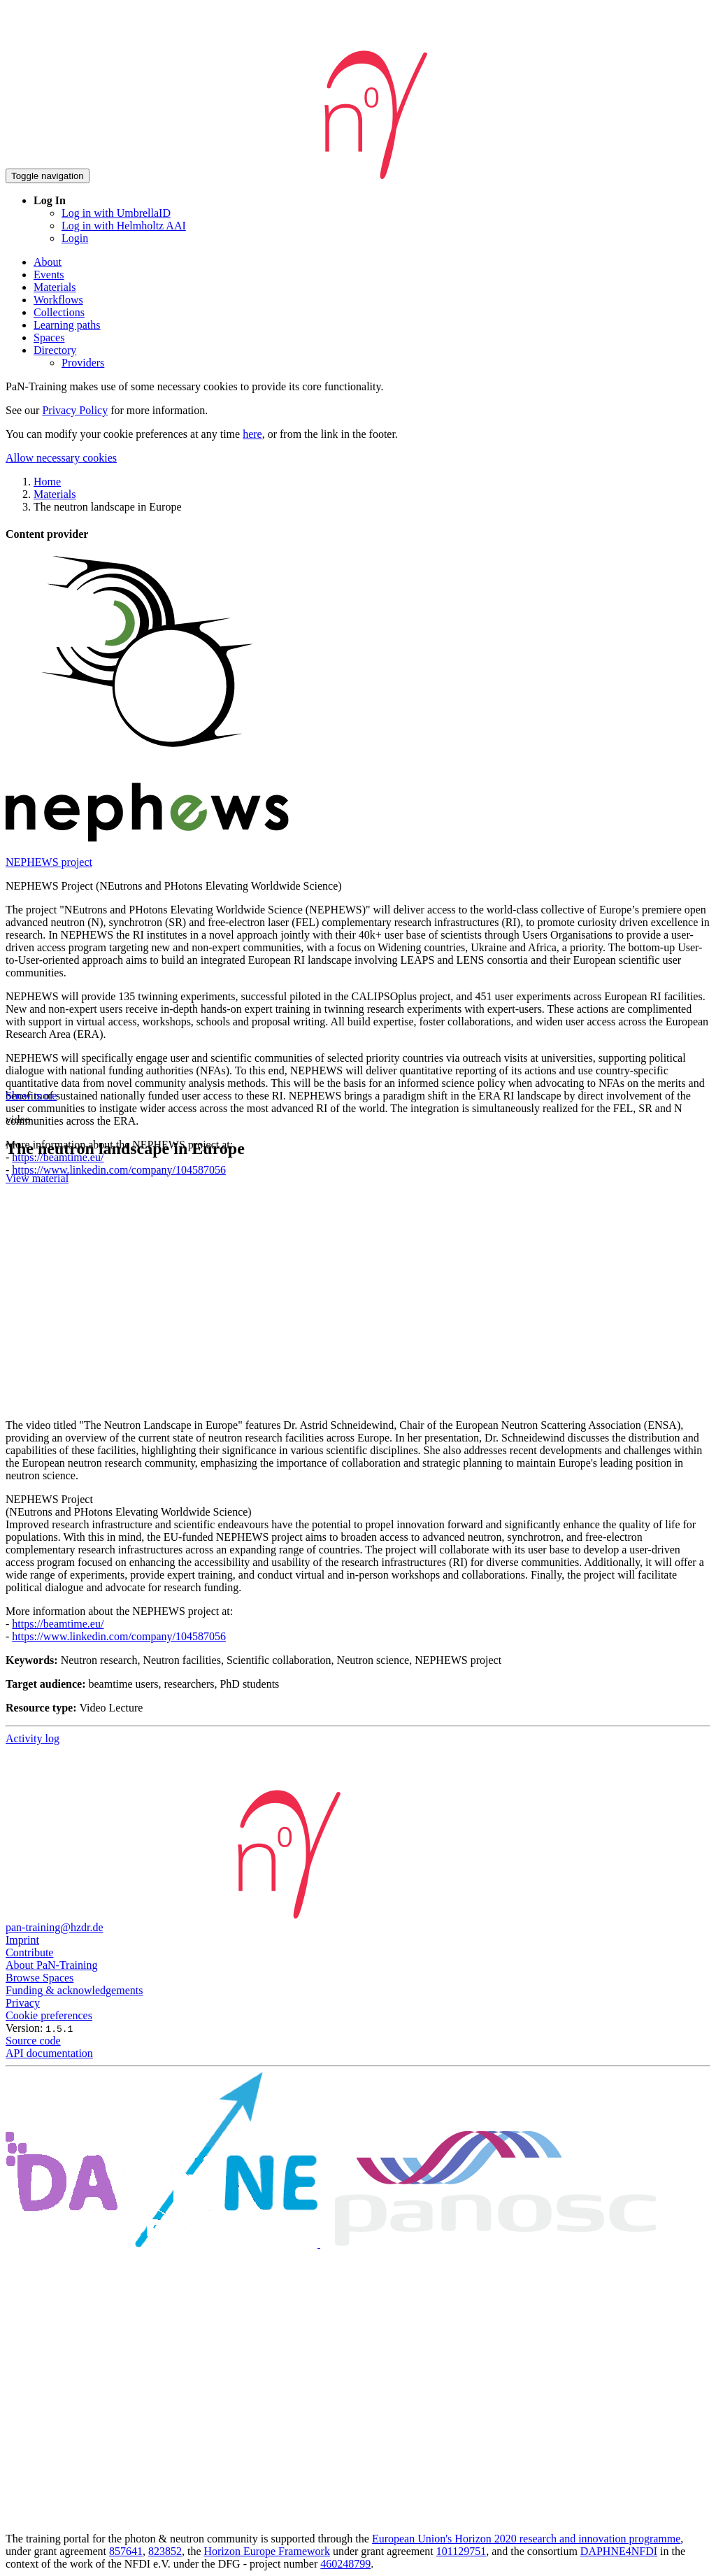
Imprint (22, 1940)
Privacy (23, 2003)
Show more (31, 1096)
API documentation (49, 2053)
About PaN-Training (51, 1965)
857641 (126, 2551)
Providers (83, 363)
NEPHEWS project (49, 862)
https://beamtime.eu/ (57, 1624)
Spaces (49, 337)
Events (49, 274)
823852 (165, 2551)
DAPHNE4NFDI (618, 2551)
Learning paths (67, 325)
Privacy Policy (75, 410)
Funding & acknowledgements (74, 1990)
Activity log (32, 1738)
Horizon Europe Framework (266, 2551)
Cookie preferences (49, 2015)
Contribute (29, 1952)
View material (37, 1178)
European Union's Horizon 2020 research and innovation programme (526, 2539)
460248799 (345, 2564)
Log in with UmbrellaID (116, 213)
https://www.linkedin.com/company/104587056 (119, 1170)
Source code (33, 2041)
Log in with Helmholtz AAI (124, 226)
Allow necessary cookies (61, 458)
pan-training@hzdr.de (54, 1927)
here (252, 434)
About (48, 262)
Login (75, 238)
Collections (59, 312)
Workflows (58, 300)
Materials (55, 287)
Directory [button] (55, 350)
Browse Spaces (39, 1978)
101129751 (461, 2551)
